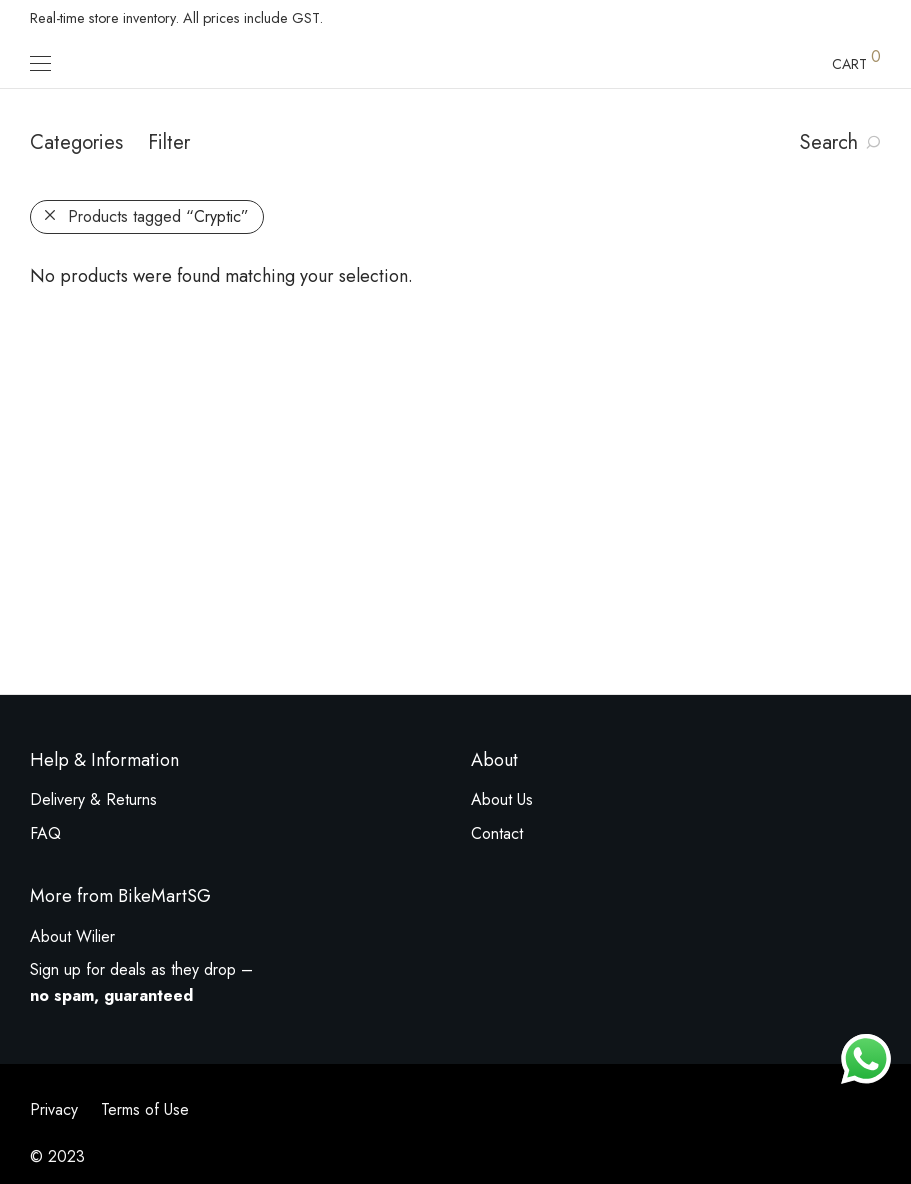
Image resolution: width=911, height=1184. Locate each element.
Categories (76, 142)
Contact (497, 833)
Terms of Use (145, 1109)
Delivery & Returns (93, 799)
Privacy (54, 1109)
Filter (169, 142)
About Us (502, 799)
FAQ (45, 833)
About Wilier (72, 936)
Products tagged (158, 216)
